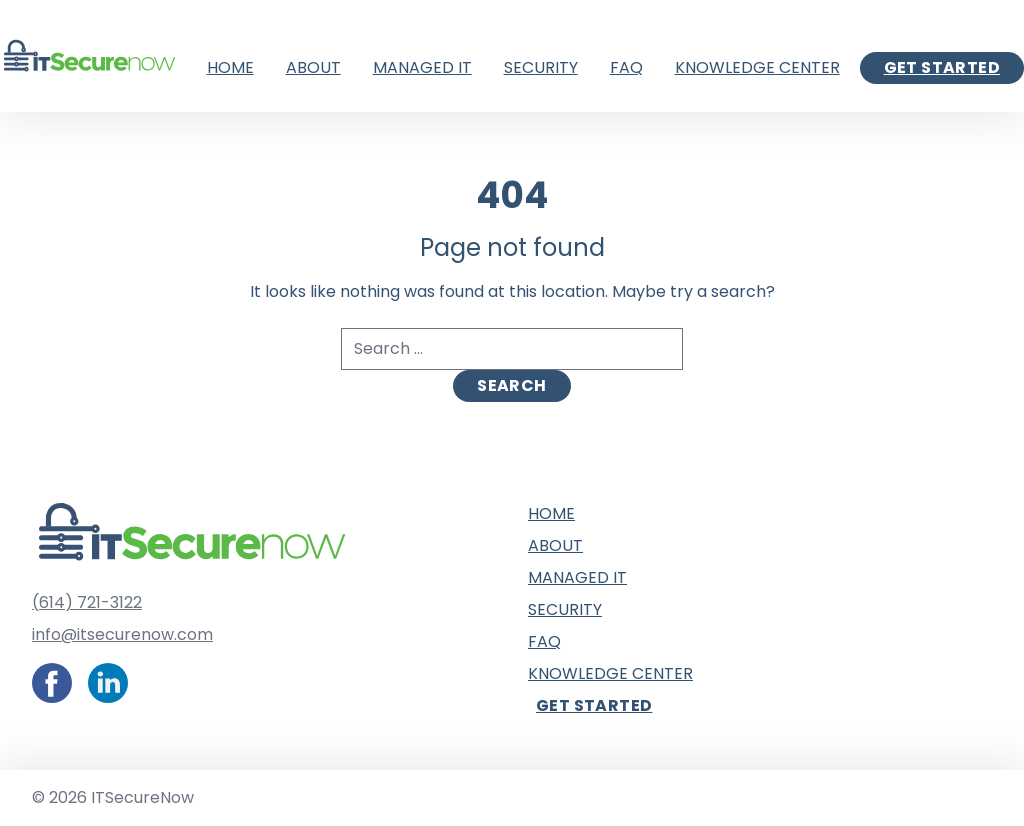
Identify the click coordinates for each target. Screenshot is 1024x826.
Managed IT (422, 67)
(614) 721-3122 (87, 602)
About (313, 67)
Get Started (942, 67)
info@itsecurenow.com (122, 634)
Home (230, 67)
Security (541, 67)
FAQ (626, 67)
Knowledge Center (757, 67)
